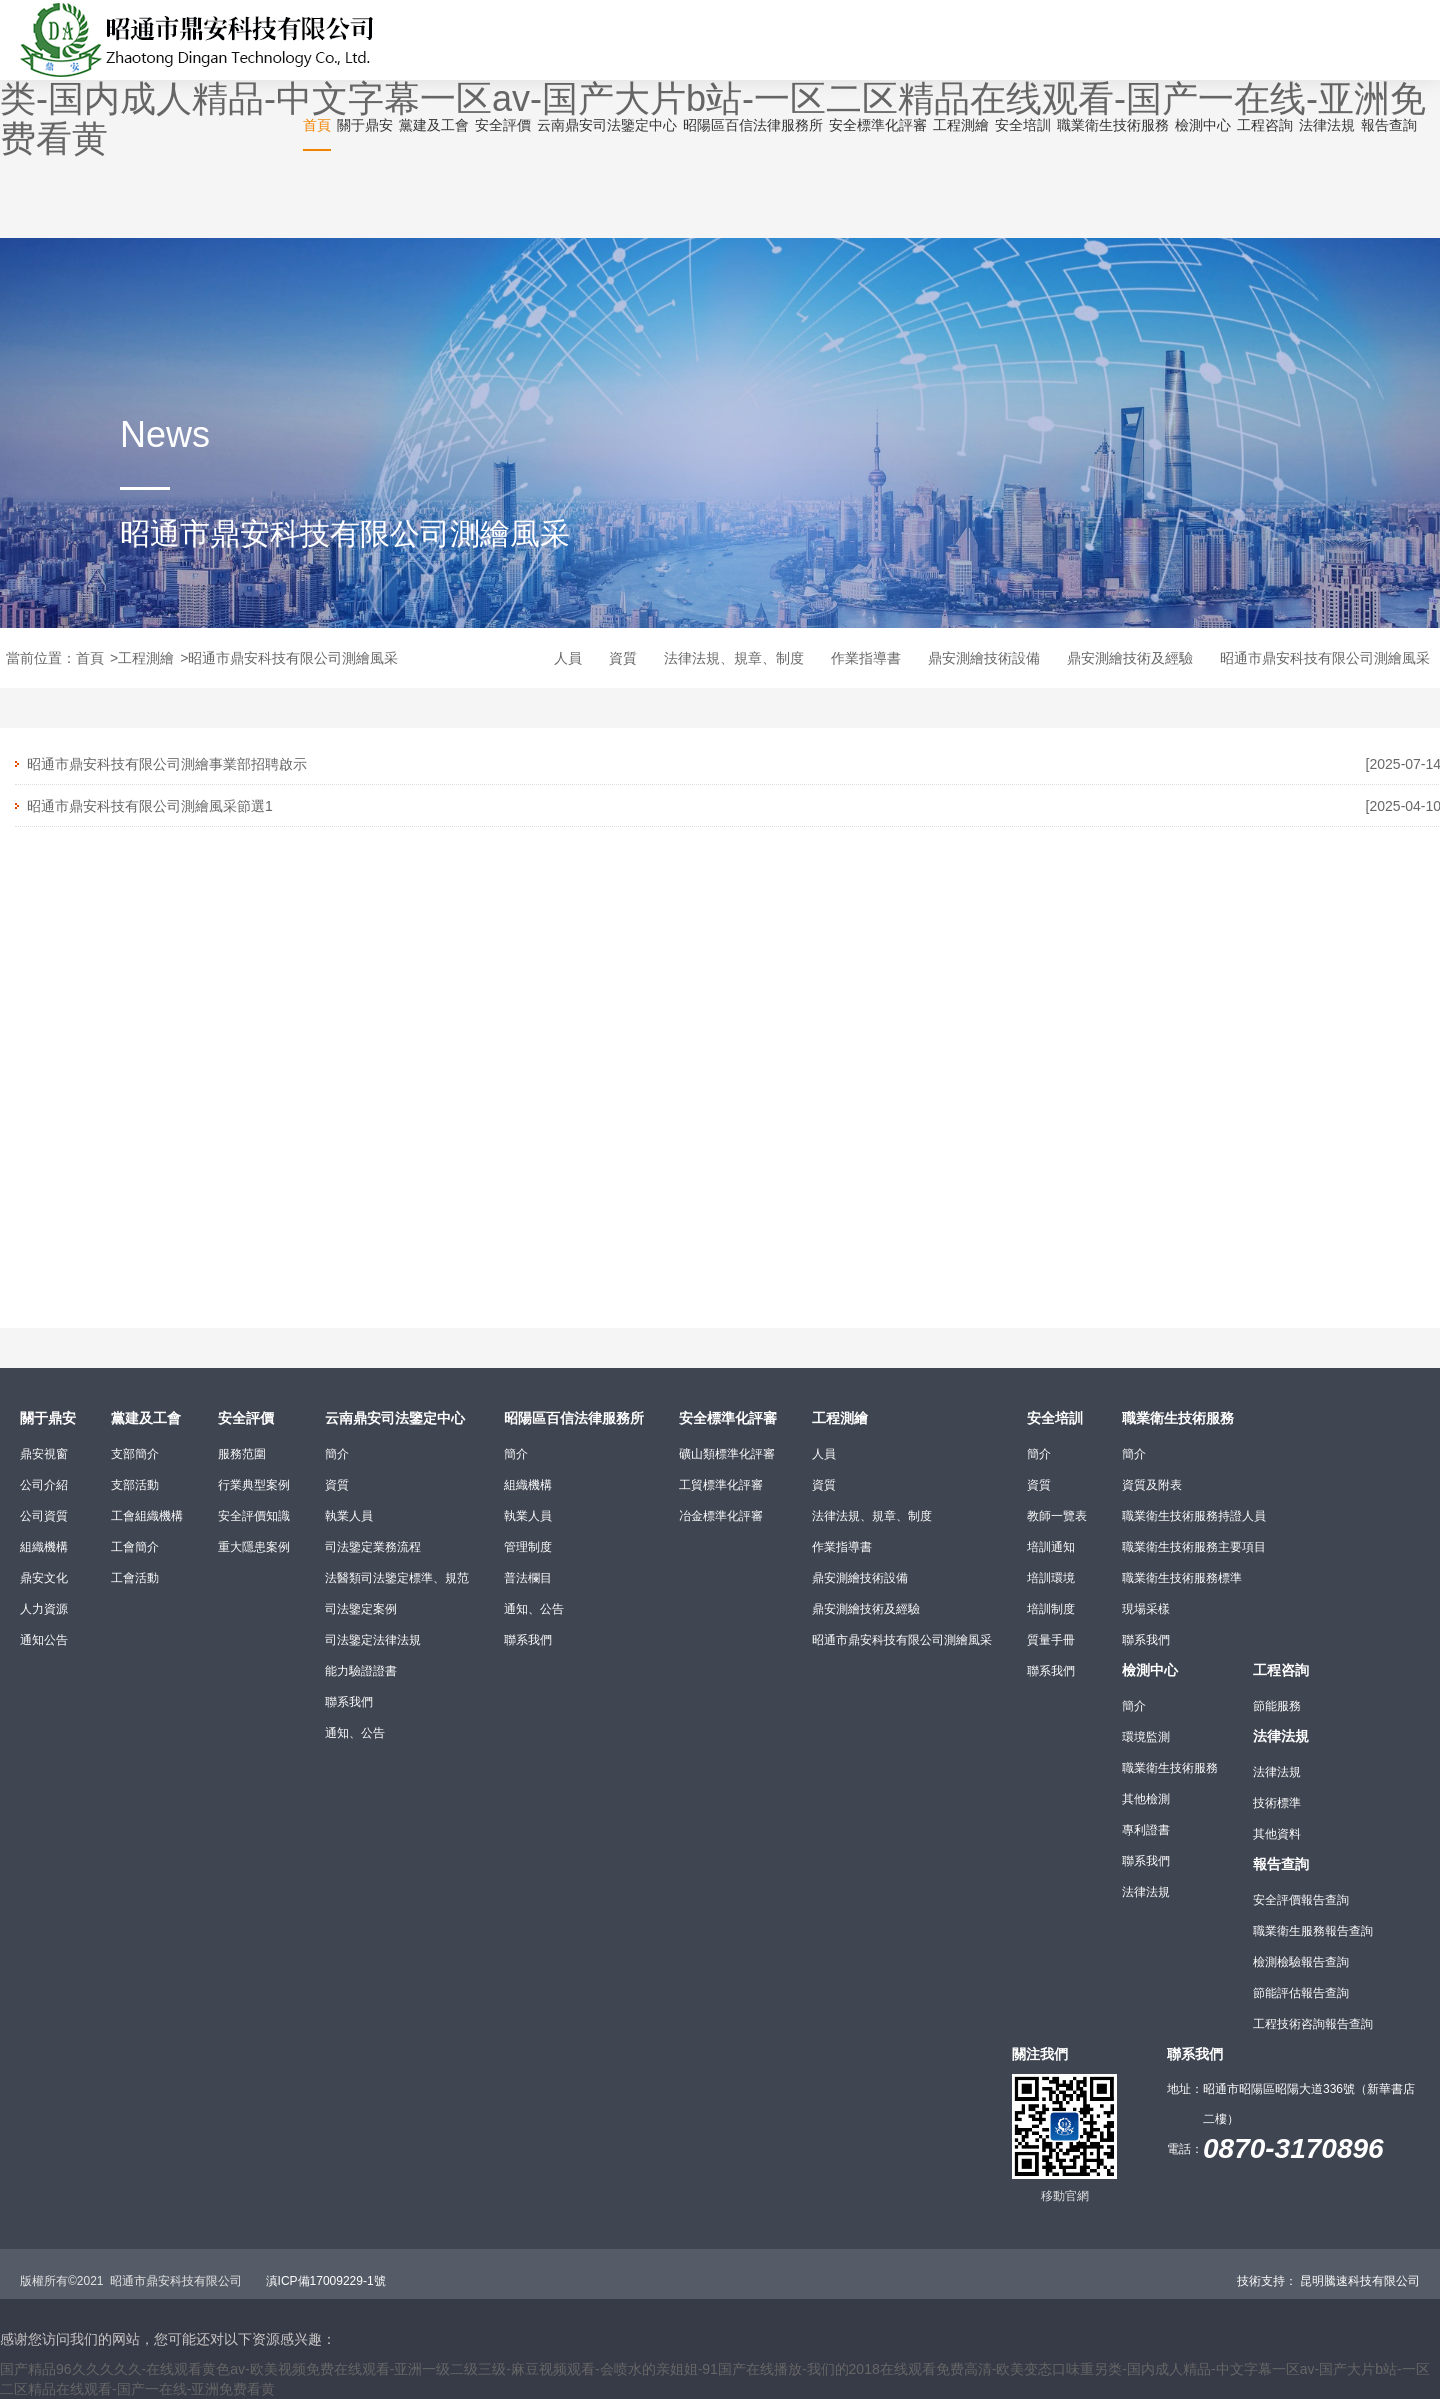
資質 (623, 658)
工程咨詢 (1281, 1670)
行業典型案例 (254, 1485)
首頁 (90, 658)
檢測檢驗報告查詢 (1301, 1962)
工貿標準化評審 (721, 1485)
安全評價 (246, 1418)
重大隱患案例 (254, 1547)
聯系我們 (349, 1702)
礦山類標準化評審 (727, 1454)
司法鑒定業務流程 (373, 1547)
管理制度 (528, 1547)
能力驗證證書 (361, 1671)
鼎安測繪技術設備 (984, 658)
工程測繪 (146, 658)
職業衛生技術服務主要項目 (1194, 1547)
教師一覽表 (1057, 1516)
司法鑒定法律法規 (373, 1640)
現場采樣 (1146, 1609)
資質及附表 (1152, 1485)
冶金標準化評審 (721, 1516)
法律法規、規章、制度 (734, 658)
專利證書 (1146, 1830)
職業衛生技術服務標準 (1182, 1578)
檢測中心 (1150, 1670)
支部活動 (135, 1485)
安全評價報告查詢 (1301, 1900)
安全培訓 (1055, 1418)
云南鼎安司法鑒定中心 (395, 1418)
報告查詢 (1281, 1864)
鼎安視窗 (44, 1454)
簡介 (337, 1454)
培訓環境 (1051, 1578)
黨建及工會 (146, 1418)
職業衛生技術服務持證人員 (1194, 1516)
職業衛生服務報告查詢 (1313, 1931)
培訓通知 (1051, 1547)
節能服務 (1277, 1706)
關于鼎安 (48, 1418)
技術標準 (1277, 1803)
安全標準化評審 (728, 1418)
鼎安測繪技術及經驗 (1130, 658)
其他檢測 (1146, 1799)
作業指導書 (866, 658)
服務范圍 (242, 1454)
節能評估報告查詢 (1301, 1993)
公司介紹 (44, 1485)
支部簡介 (135, 1454)
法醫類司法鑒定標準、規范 (397, 1578)
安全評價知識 (254, 1516)
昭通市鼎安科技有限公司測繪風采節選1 (150, 806)
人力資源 (44, 1609)
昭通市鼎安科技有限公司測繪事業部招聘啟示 (167, 764)
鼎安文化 (44, 1578)
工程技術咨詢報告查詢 (1313, 2024)
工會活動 (135, 1578)
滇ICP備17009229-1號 (326, 2281)
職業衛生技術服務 (1178, 1418)
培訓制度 (1051, 1609)
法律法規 (1146, 1892)
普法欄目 (528, 1578)
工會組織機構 (147, 1516)
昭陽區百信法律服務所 (574, 1418)
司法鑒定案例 (361, 1609)
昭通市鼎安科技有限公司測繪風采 (293, 658)
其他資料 (1277, 1834)
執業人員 (349, 1516)
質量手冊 (1051, 1640)
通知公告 (44, 1640)
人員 (568, 658)
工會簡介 (135, 1547)
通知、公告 (355, 1733)
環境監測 (1146, 1737)
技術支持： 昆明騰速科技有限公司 (1328, 2281)
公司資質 (44, 1516)
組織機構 (44, 1547)
